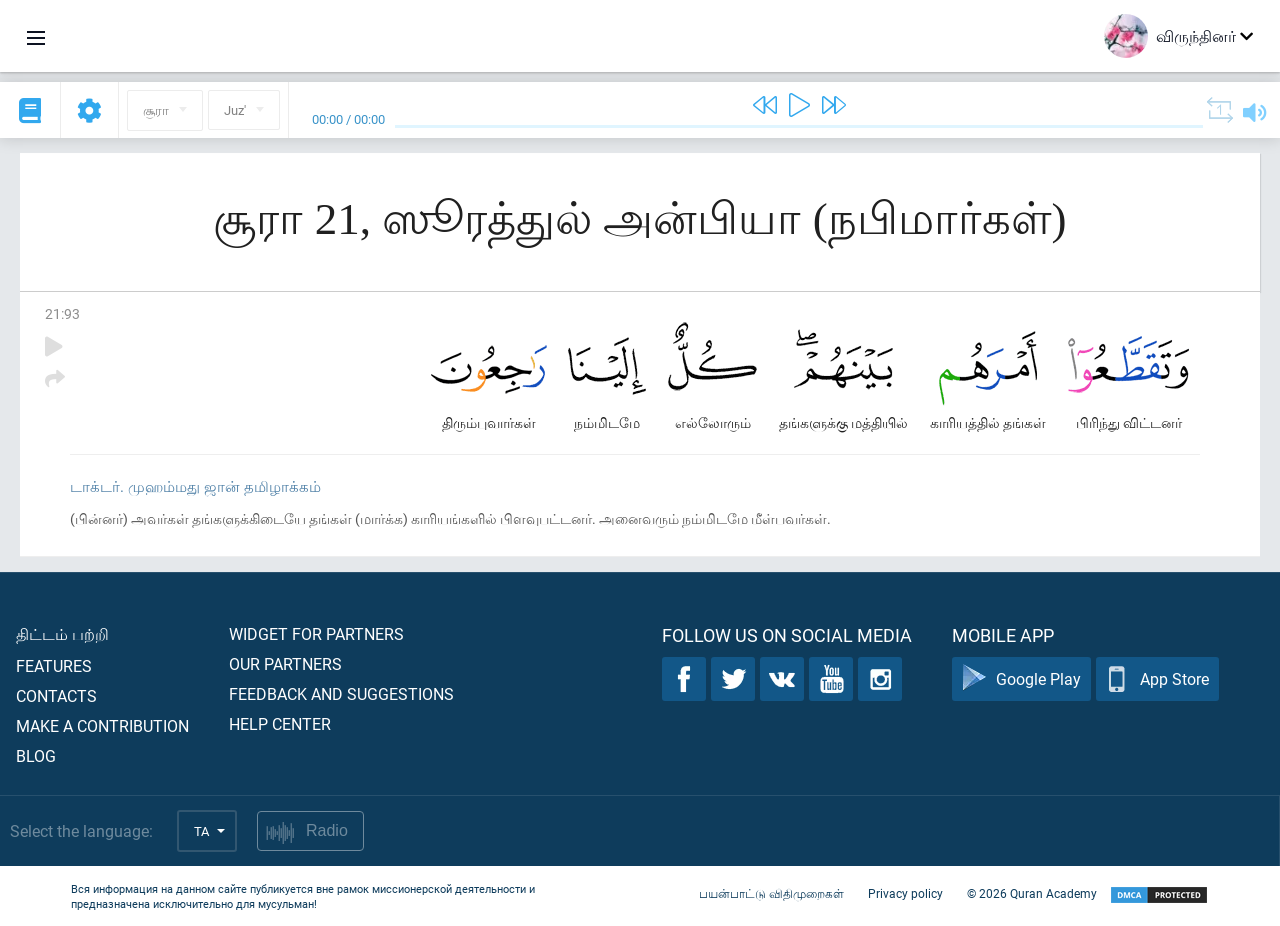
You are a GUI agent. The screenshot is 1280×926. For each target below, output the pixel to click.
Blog (36, 755)
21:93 (62, 313)
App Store (1157, 679)
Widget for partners (316, 633)
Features (54, 665)
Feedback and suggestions (341, 693)
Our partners (285, 663)
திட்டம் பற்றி (62, 633)
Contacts (56, 695)
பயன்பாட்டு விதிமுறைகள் (771, 894)
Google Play (1021, 679)
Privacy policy (905, 894)
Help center (280, 723)
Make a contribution (102, 725)
